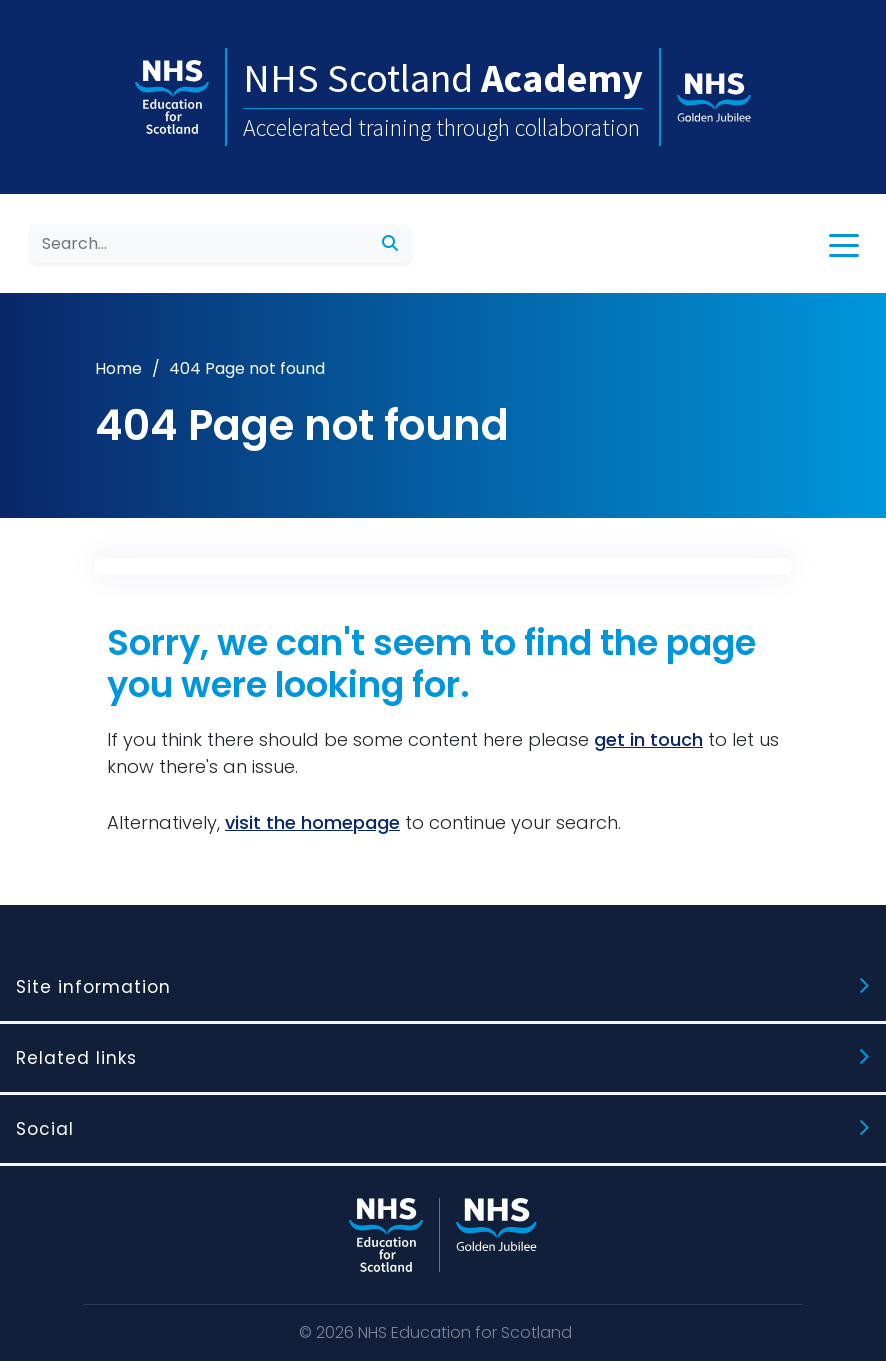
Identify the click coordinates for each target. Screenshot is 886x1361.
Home (118, 368)
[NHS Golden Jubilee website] (496, 1235)
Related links (76, 1058)
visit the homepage (312, 822)
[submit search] (390, 244)
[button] (844, 244)
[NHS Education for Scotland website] (386, 1235)
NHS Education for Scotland (465, 1332)
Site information (93, 987)
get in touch (648, 739)
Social (45, 1129)
